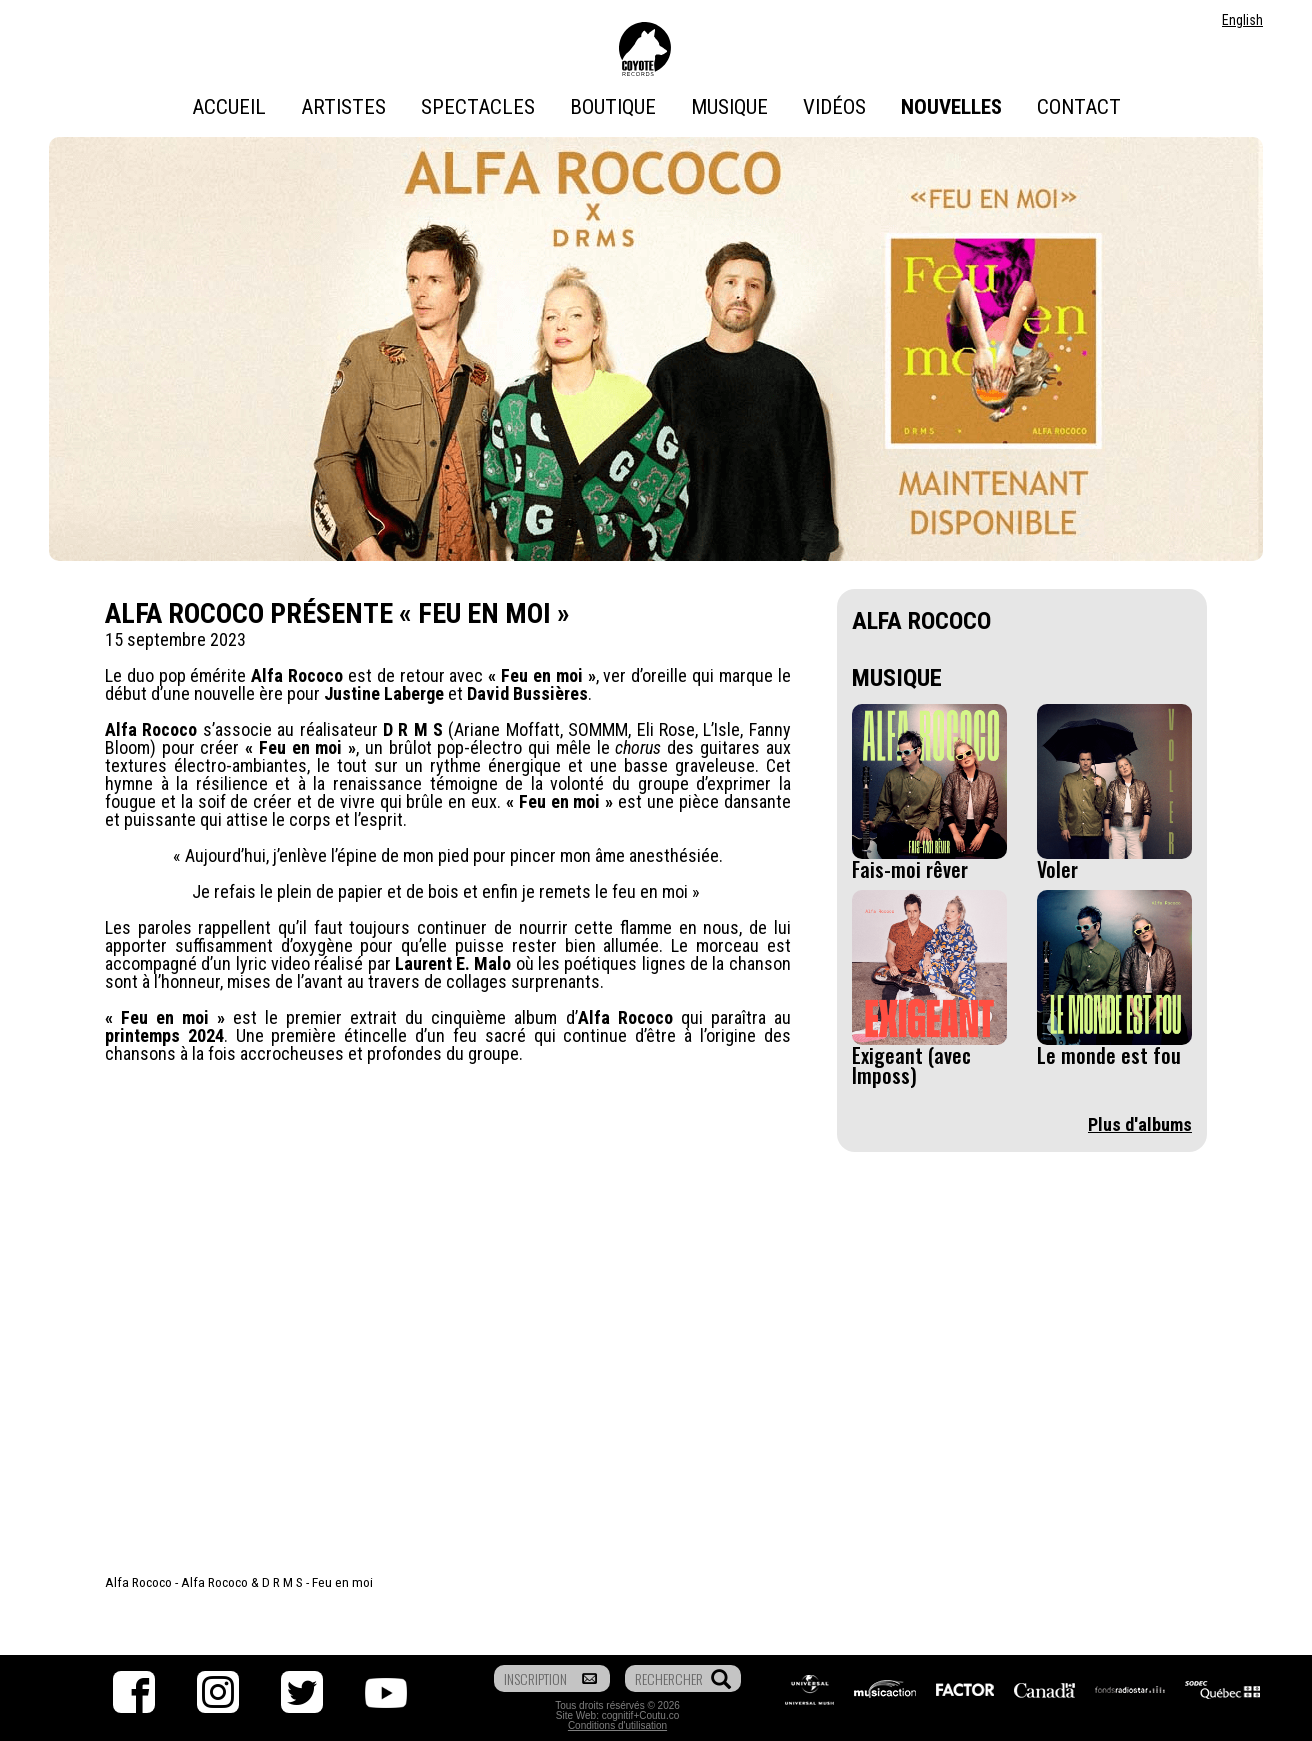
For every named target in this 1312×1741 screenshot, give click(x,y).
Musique (729, 107)
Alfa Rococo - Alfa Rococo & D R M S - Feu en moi (239, 1582)
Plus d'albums (1140, 1124)
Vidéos (834, 107)
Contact (1079, 107)
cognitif (618, 1715)
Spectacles (478, 107)
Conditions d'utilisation (617, 1725)
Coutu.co (659, 1715)
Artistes (343, 107)
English (1242, 20)
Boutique (613, 107)
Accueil (229, 107)
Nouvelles (951, 107)
